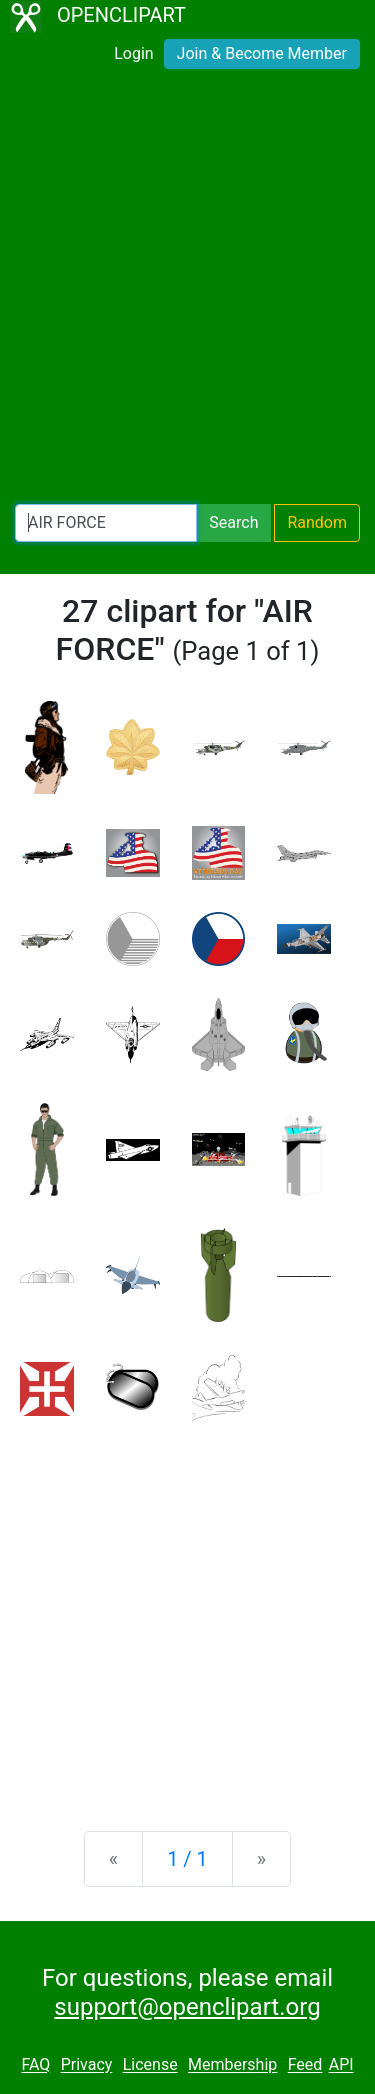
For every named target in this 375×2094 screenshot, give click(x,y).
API (341, 2065)
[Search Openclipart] (106, 523)
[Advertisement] (187, 290)
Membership (232, 2065)
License (150, 2065)
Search (233, 522)
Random (317, 522)
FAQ (35, 2065)
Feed (305, 2065)
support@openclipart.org (187, 2007)
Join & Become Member (262, 53)
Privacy (87, 2065)
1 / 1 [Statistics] (187, 1859)
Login (133, 53)
